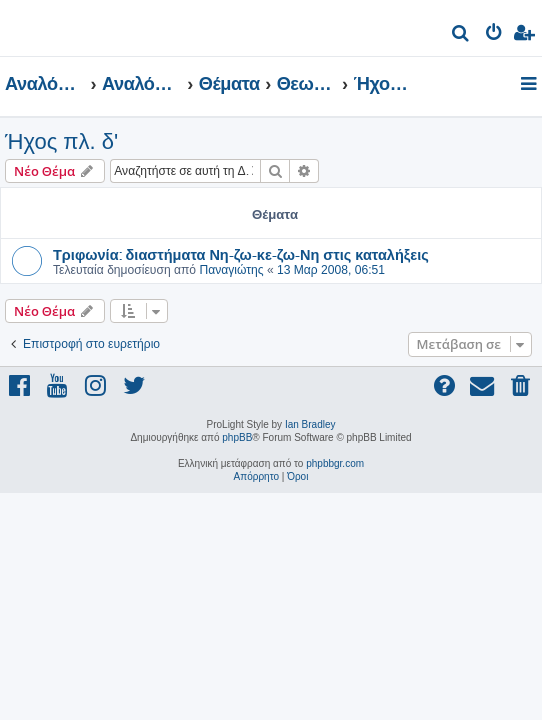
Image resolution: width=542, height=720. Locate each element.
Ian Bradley (310, 424)
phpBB (237, 437)
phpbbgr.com (335, 463)
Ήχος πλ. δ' (61, 141)
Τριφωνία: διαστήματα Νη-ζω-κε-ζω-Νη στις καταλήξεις (241, 254)
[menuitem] (461, 35)
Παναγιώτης (231, 270)
